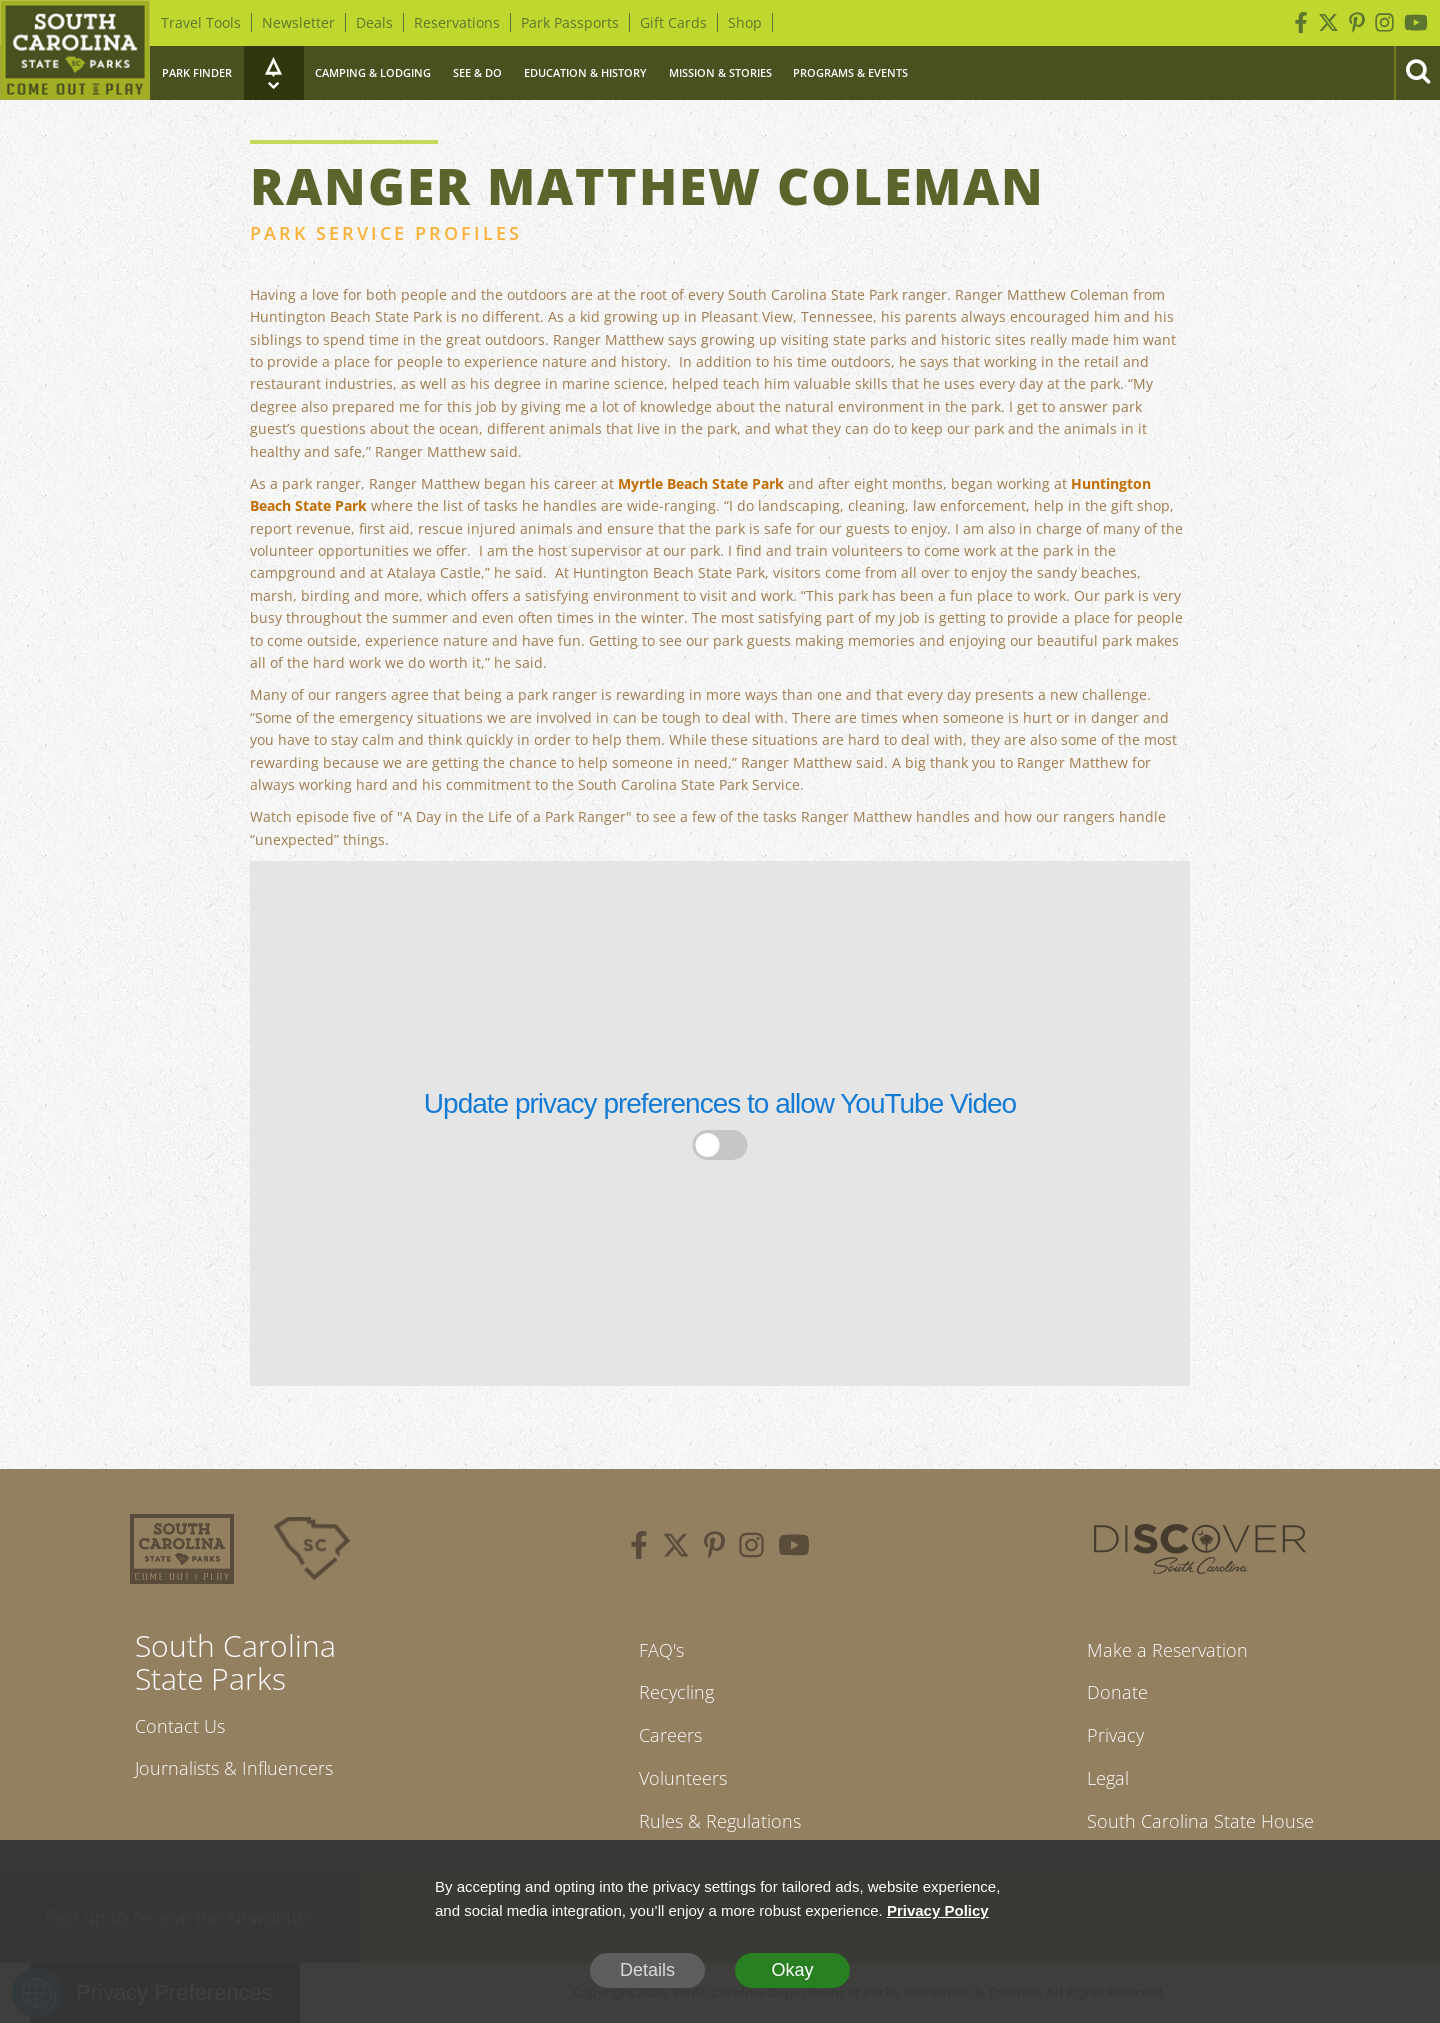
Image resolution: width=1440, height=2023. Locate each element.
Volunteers (683, 1778)
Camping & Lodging (373, 72)
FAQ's (661, 1650)
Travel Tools (201, 22)
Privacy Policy (938, 1910)
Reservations (457, 22)
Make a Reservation (1167, 1650)
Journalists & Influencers (234, 1768)
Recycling (676, 1692)
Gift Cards (673, 22)
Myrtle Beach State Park (701, 483)
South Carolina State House (1200, 1821)
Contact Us (180, 1726)
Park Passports (570, 22)
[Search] (1417, 73)
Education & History (585, 72)
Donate (1117, 1692)
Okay (792, 1970)
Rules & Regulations (720, 1821)
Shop (745, 22)
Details (647, 1970)
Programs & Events (850, 72)
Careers (670, 1735)
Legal (1108, 1778)
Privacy (1115, 1735)
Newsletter (298, 22)
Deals (374, 22)
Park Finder (197, 72)
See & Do (477, 72)
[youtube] (794, 1548)
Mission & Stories (720, 72)
